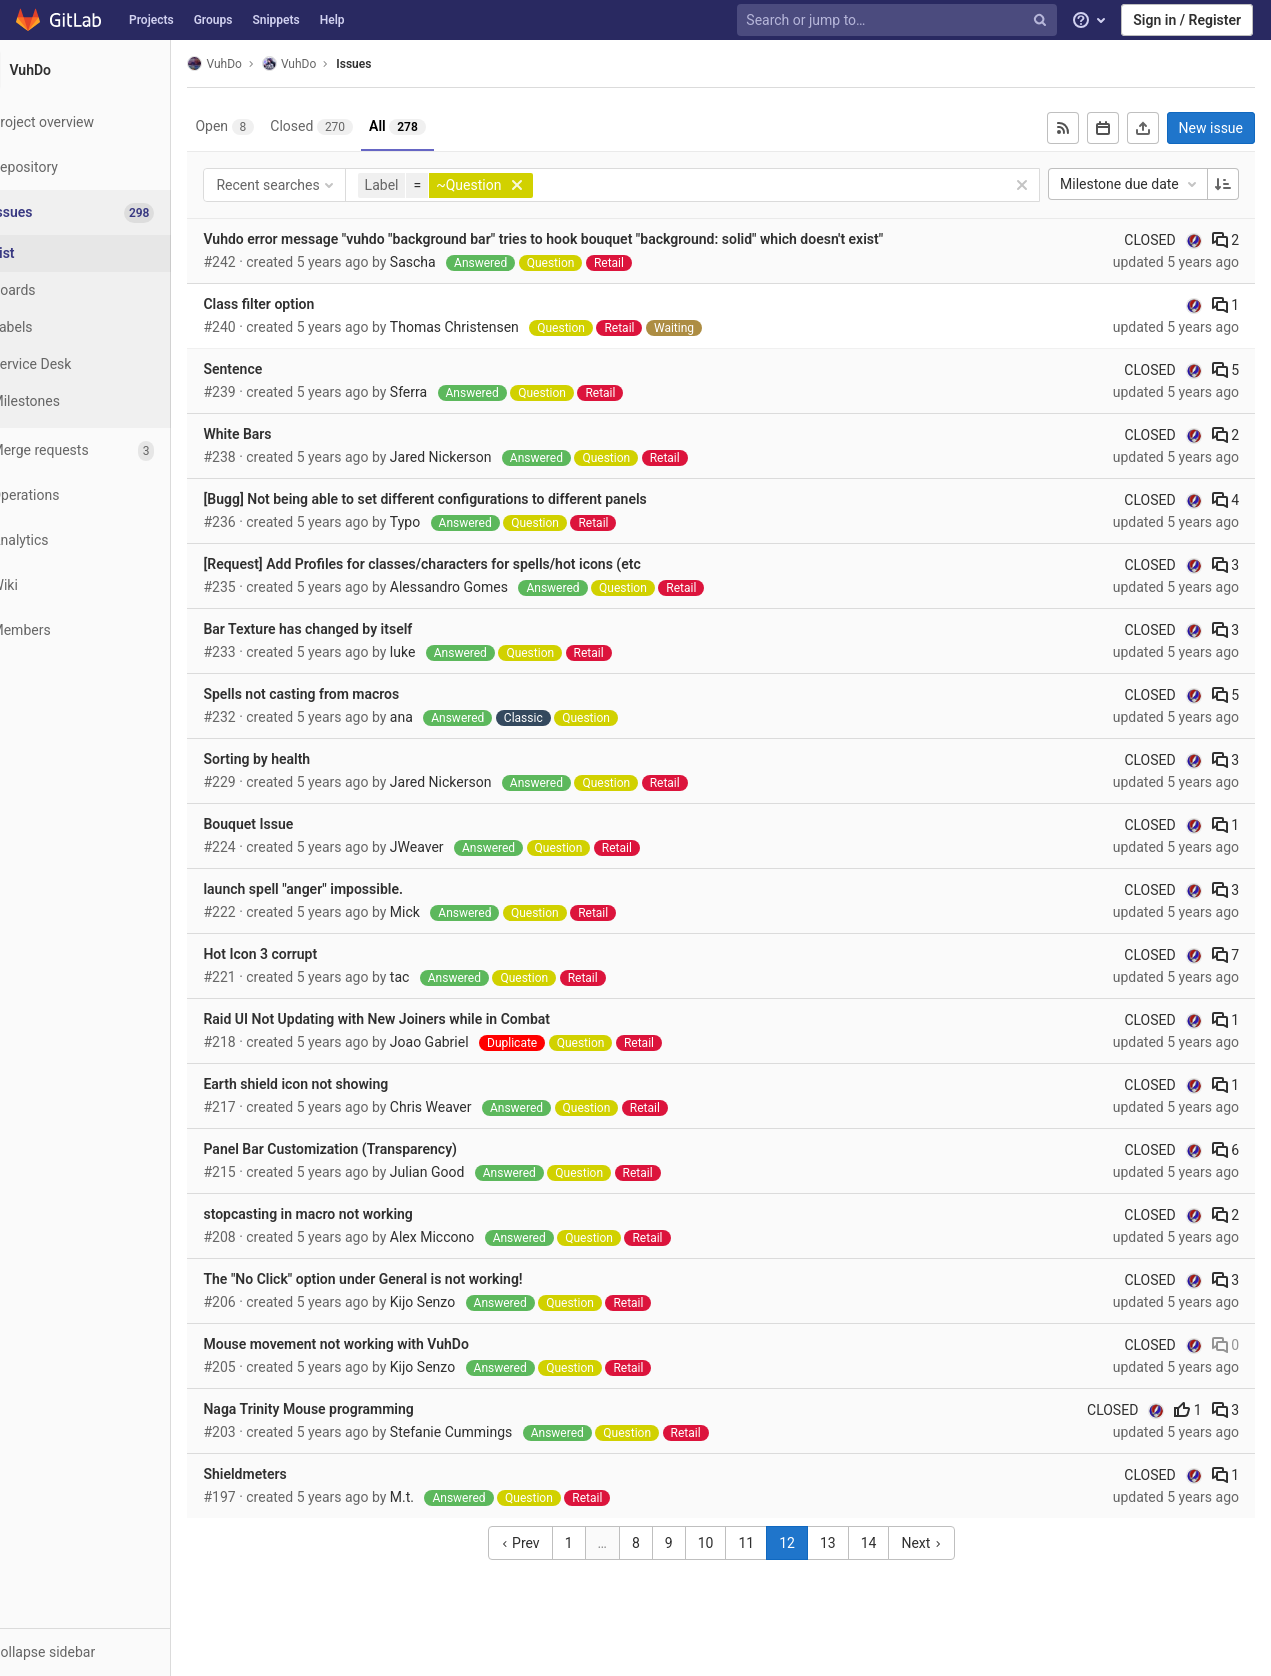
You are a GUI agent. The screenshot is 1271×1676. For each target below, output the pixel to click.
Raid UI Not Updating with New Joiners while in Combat (425, 1019)
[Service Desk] (110, 364)
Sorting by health (305, 759)
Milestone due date (1130, 184)
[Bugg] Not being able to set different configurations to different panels (473, 499)
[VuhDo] (110, 70)
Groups (213, 20)
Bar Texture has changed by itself (356, 629)
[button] (109, 1652)
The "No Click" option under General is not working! (411, 1279)
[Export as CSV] (1143, 128)
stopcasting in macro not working (356, 1214)
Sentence (281, 369)
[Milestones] (110, 401)
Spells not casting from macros (350, 694)
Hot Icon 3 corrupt (309, 954)
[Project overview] (109, 122)
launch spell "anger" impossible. (351, 889)
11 (771, 1543)
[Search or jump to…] (899, 20)
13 (852, 1543)
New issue (1211, 128)
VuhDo (263, 63)
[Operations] (109, 495)
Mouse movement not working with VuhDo (384, 1344)
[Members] (109, 630)
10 (730, 1543)
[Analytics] (109, 540)
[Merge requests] (109, 450)
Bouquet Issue (297, 824)
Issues (402, 64)
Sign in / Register (1187, 20)
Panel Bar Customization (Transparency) (379, 1149)
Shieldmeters (293, 1474)
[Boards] (110, 290)
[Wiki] (109, 585)
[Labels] (110, 327)
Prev (544, 1543)
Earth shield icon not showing (344, 1084)
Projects (151, 20)
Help (332, 20)
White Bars (286, 434)
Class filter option (307, 304)
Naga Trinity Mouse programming (357, 1409)
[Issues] (111, 212)
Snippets (275, 20)
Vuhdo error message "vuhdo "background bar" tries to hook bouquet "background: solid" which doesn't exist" (592, 239)
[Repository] (109, 167)
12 (811, 1543)
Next (946, 1543)
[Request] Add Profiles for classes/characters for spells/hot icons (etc (470, 564)
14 (893, 1543)
